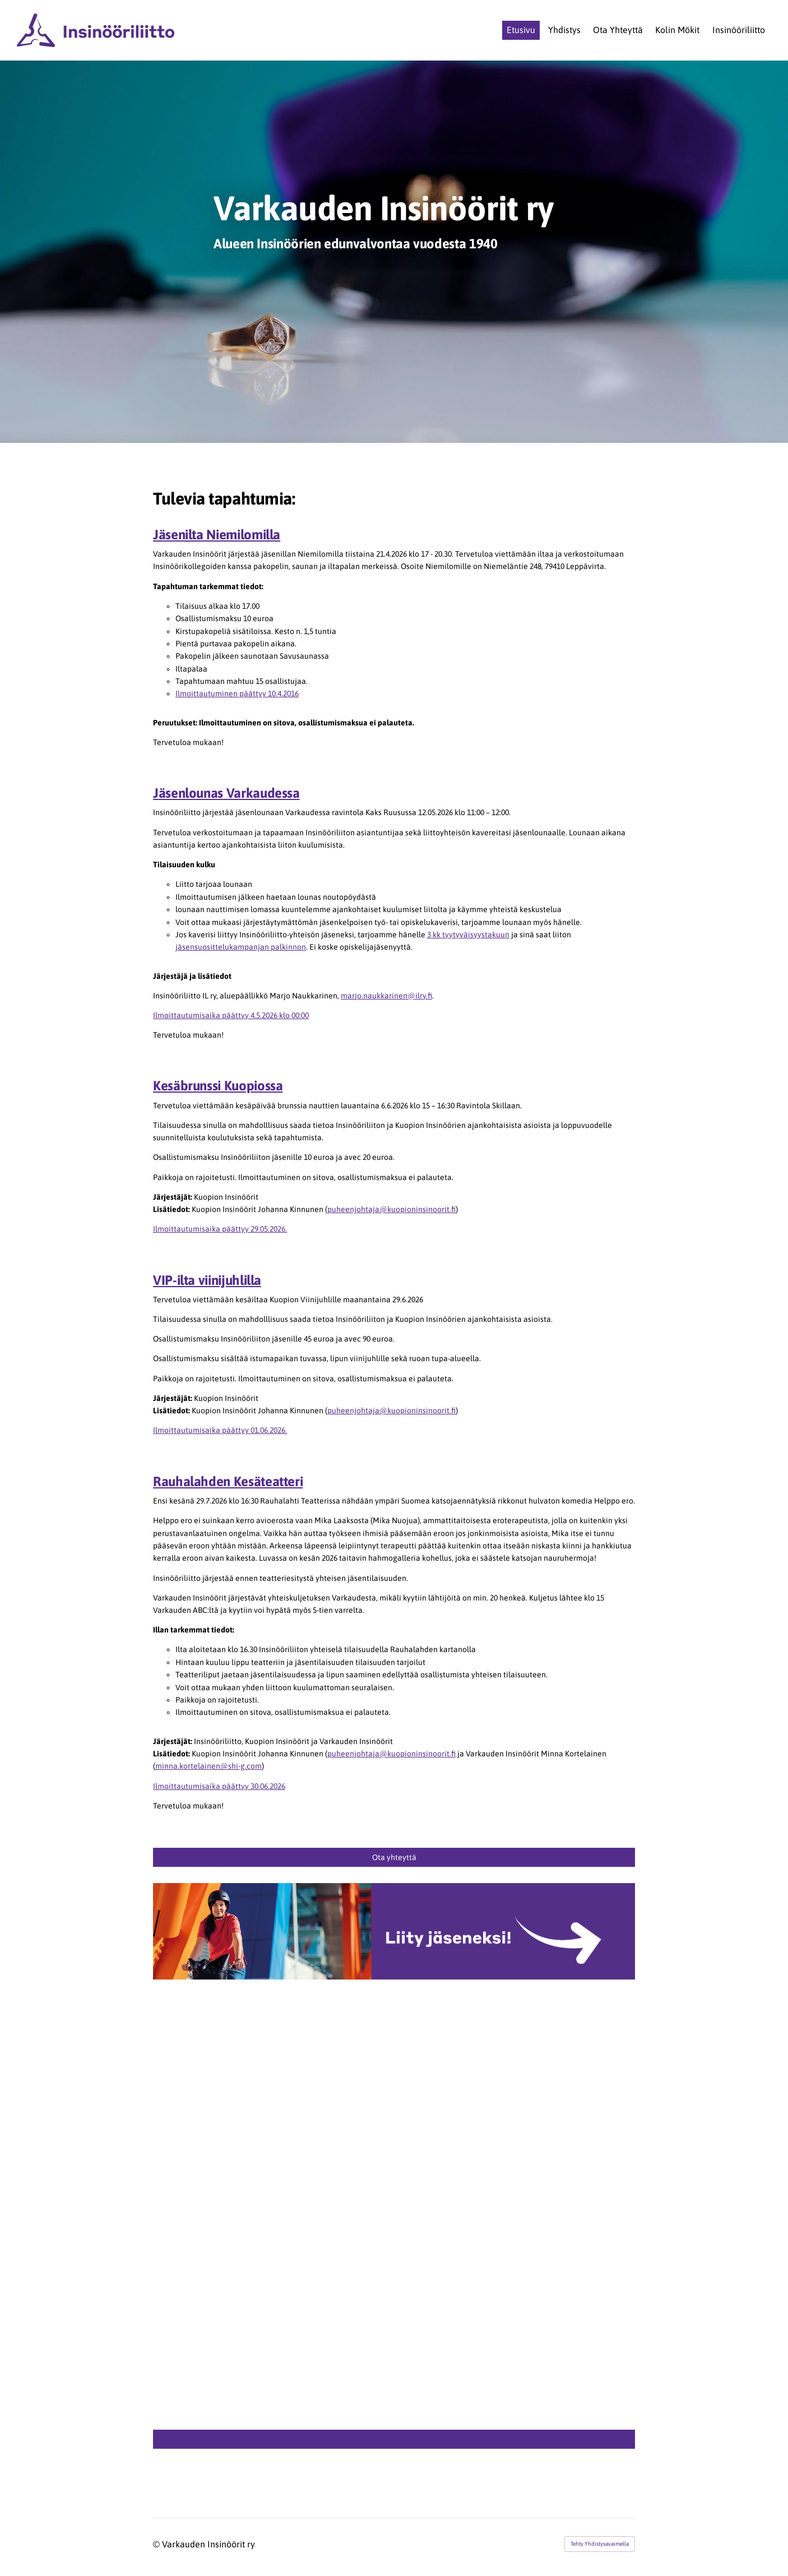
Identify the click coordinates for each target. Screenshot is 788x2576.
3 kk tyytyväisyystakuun (468, 934)
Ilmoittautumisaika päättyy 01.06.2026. (220, 1430)
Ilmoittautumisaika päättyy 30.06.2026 (219, 1786)
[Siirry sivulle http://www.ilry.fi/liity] (394, 1931)
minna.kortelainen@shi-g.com (208, 1765)
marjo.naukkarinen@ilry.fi (386, 995)
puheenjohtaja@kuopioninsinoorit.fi (391, 1209)
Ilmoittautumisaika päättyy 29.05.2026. (220, 1228)
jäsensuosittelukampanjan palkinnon (240, 946)
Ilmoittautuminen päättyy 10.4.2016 (237, 693)
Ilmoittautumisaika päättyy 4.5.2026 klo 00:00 (231, 1015)
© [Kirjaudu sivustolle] (157, 2544)
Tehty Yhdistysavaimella (600, 2544)
